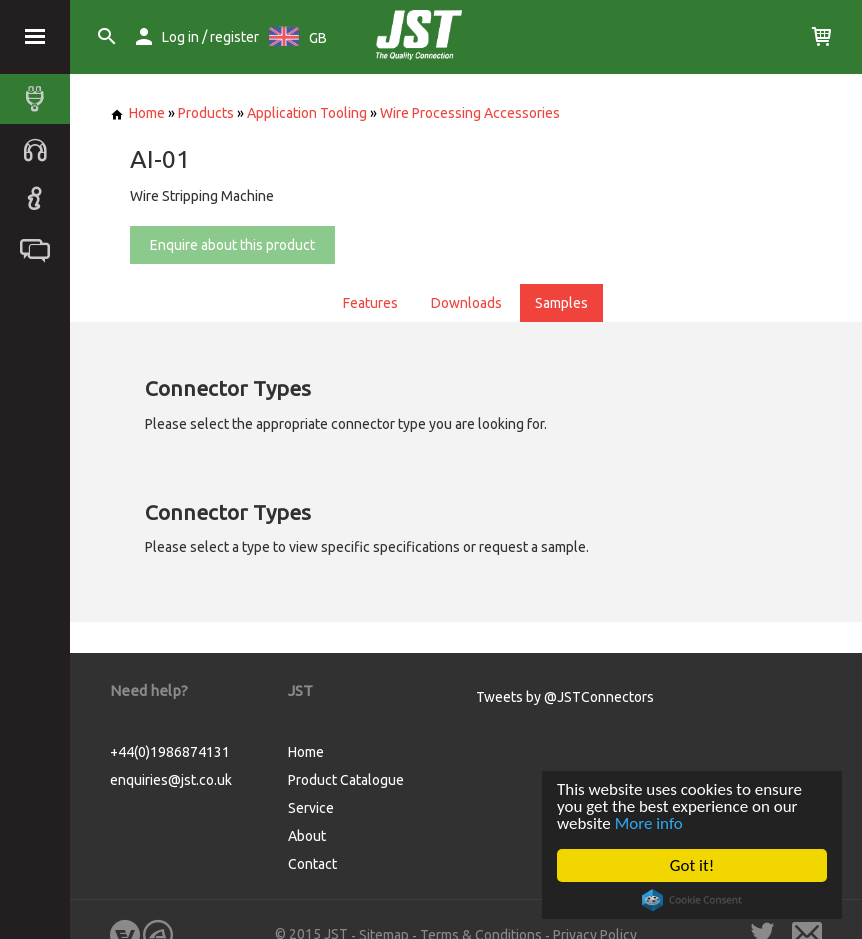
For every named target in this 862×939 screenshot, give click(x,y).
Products (206, 113)
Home (137, 113)
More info (649, 823)
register (234, 37)
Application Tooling (307, 113)
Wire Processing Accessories (470, 113)
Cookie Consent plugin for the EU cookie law (692, 900)
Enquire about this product (232, 245)
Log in (180, 37)
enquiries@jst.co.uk (171, 780)
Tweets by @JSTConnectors (565, 697)
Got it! (692, 865)
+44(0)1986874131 (170, 752)
